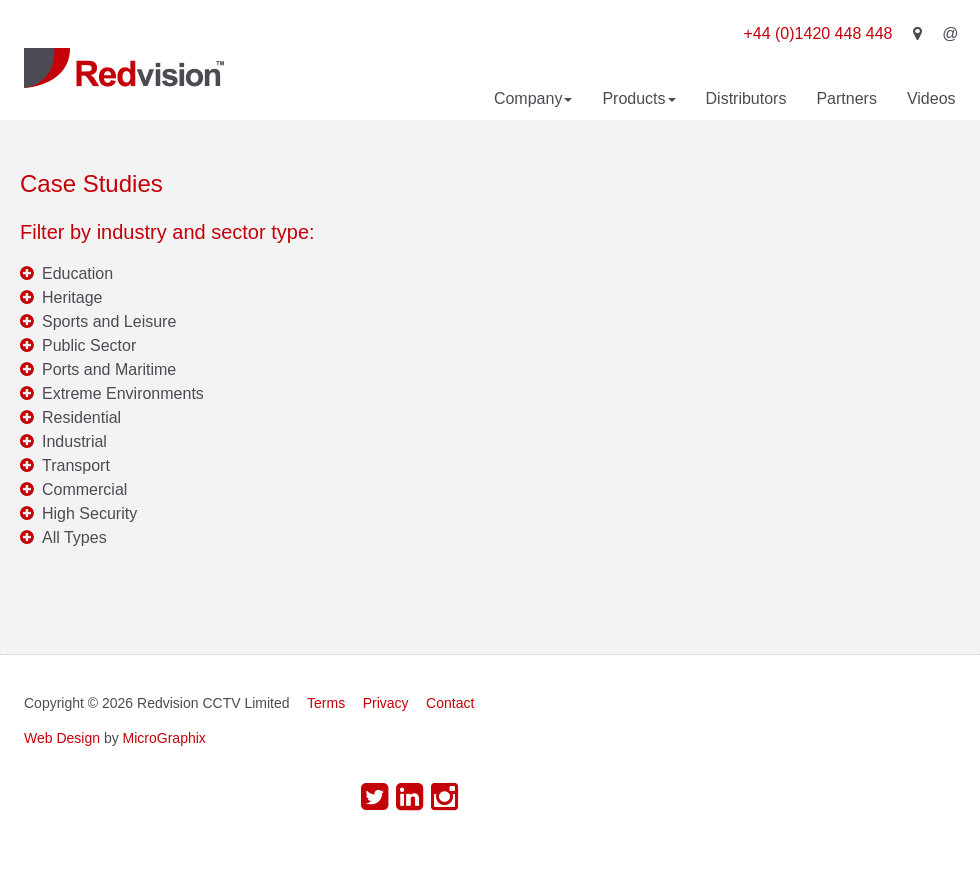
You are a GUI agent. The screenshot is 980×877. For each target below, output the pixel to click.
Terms (326, 703)
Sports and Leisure (109, 321)
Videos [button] (931, 98)
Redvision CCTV (124, 68)
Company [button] (533, 98)
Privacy (386, 703)
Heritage (72, 297)
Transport (76, 465)
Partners (846, 98)
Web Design (62, 738)
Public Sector (89, 345)
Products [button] (638, 98)
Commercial (84, 489)
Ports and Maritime (109, 369)
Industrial (74, 441)
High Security (89, 513)
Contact (450, 703)
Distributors (746, 98)
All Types (74, 537)
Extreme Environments (123, 393)
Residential (81, 417)
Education (77, 273)
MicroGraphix (164, 738)
